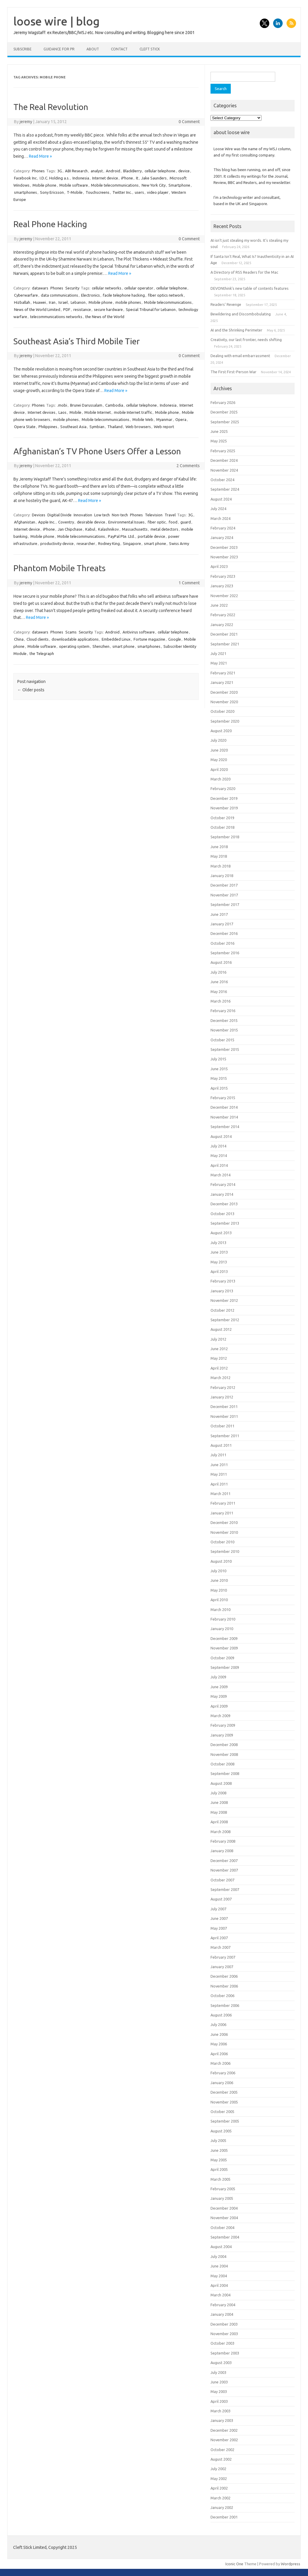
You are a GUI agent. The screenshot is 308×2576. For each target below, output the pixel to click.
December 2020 (224, 692)
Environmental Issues (126, 522)
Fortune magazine (149, 639)
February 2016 (223, 1011)
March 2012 (220, 1377)
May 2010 (219, 1590)
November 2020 (224, 702)
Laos (62, 412)
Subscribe (22, 49)
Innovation (83, 515)
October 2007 (222, 1880)
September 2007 (225, 1889)
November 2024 (224, 470)
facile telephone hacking (124, 295)
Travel (170, 515)
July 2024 (218, 508)
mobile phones (128, 302)
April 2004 (219, 2285)
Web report (164, 427)
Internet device (105, 178)
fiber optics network (165, 295)
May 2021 (219, 663)
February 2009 (223, 1725)
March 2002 (220, 2498)
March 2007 (220, 1947)
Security (72, 288)
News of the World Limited (37, 309)
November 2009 (224, 1648)
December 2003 (224, 2324)
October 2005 (222, 2111)
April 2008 (219, 1822)
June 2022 (219, 605)
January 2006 (222, 2083)
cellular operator (138, 288)
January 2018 (222, 875)
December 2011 (224, 1406)
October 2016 (222, 943)
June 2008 (219, 1802)
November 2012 (224, 1300)
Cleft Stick (150, 49)
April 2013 (219, 1271)
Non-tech (120, 515)
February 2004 (223, 2305)
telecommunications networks (56, 317)
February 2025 (223, 451)
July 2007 (218, 1909)
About (92, 49)
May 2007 (219, 1928)
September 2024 (225, 489)
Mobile (75, 412)
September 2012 (225, 1320)
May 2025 (219, 441)
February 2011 (223, 1503)
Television (153, 515)
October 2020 (222, 711)
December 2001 (224, 2517)
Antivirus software (139, 632)
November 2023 (224, 557)
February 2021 (223, 673)
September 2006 (225, 2005)
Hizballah (22, 302)
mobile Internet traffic (133, 412)
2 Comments (188, 465)
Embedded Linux (116, 639)
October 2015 (222, 1040)
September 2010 (225, 1551)
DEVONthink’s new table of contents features (250, 288)
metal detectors (164, 529)
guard (185, 522)
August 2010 (221, 1561)
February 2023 (223, 576)
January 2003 (222, 2420)
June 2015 (219, 1069)
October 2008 (222, 1764)
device (184, 171)
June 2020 (219, 750)
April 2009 (219, 1706)
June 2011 (219, 1465)
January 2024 (222, 537)
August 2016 (221, 962)
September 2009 (225, 1667)
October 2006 (222, 1995)
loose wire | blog (56, 21)
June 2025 (219, 431)
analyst (97, 171)
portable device (151, 536)
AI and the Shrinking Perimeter (236, 330)
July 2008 (218, 1793)
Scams (71, 632)
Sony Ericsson (52, 192)
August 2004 (221, 2246)
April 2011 (219, 1484)
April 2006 (219, 2054)
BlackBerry (132, 171)
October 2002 (222, 2450)
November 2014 (224, 1117)
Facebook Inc (25, 178)
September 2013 (225, 1223)
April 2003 (219, 2401)
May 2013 (219, 1262)
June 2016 (219, 982)
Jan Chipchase (70, 529)
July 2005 (218, 2140)
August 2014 (221, 1136)
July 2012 (218, 1339)
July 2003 (218, 2372)
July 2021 (218, 653)
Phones (38, 171)
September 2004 (225, 2237)
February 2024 (223, 528)
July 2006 (218, 2024)
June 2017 (219, 914)
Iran (52, 302)
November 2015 (224, 1030)
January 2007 (222, 1967)
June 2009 (219, 1687)
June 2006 (219, 2034)
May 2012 (219, 1358)
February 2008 (223, 1841)
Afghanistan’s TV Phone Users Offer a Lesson (97, 451)
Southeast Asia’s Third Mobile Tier (76, 341)
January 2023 (222, 586)
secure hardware (108, 309)
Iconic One (234, 2564)
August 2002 (221, 2459)
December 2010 (224, 1522)
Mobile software (73, 185)
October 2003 (222, 2343)
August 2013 (221, 1233)
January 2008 (222, 1851)
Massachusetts (135, 529)
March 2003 (220, 2411)
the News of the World (104, 317)
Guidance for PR (59, 49)
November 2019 (224, 808)
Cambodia (114, 405)
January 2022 (222, 624)
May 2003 (219, 2391)
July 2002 (218, 2469)
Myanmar (164, 419)
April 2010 (219, 1600)
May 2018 (219, 856)
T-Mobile (75, 192)
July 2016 (218, 972)
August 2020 (221, 731)
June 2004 (219, 2266)
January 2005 (222, 2198)
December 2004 (224, 2208)
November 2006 (224, 1986)
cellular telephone (160, 171)
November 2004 (224, 2218)
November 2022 (224, 596)
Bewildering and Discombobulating (241, 314)
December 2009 (224, 1638)
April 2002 (219, 2488)
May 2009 (219, 1696)
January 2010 (222, 1629)
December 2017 (224, 885)
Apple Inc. (46, 522)
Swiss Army (179, 543)
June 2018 (219, 847)
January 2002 (222, 2507)
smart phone (155, 543)
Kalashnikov (108, 529)
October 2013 (222, 1214)
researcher (86, 543)
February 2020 (223, 788)
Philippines (47, 427)
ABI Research (76, 171)
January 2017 (222, 924)
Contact (119, 49)
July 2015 (218, 1059)
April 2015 (219, 1088)
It (137, 178)
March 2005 (220, 2179)
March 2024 (220, 518)
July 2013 (218, 1242)
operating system (74, 646)
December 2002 (224, 2430)
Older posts (30, 689)
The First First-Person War (233, 372)
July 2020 (218, 740)
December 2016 (224, 933)
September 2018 (225, 837)
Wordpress (290, 2564)
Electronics (90, 295)
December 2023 (224, 547)
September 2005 (225, 2121)
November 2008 (224, 1754)
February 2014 (223, 1184)
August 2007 (221, 1899)
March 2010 (220, 1609)
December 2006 (224, 1976)
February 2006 (223, 2073)
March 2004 (220, 2295)
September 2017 (225, 904)
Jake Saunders (154, 178)
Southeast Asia (73, 427)
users (139, 192)
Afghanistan (24, 522)
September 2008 (225, 1773)
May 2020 (219, 760)
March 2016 (220, 1001)
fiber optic (157, 522)
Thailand (115, 427)
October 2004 (222, 2227)
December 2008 (224, 1744)
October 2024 (222, 480)
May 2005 (219, 2160)
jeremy (26, 121)
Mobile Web (142, 419)
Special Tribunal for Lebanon (151, 309)
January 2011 (222, 1513)
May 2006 (219, 2044)
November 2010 (224, 1532)
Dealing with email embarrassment (240, 356)
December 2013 (224, 1204)
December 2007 (224, 1860)
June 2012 (219, 1349)
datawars (40, 288)
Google (174, 639)
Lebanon (78, 302)
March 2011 (220, 1493)
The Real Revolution (50, 106)
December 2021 (224, 634)
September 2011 (225, 1436)
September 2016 (225, 953)
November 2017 (224, 895)
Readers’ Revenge (226, 304)
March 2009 (220, 1716)
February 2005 (223, 2189)
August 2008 (221, 1783)
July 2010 (218, 1571)
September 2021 (225, 644)
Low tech (102, 515)
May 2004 (219, 2276)
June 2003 (219, 2382)
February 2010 (223, 1619)
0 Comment (189, 121)
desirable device (91, 522)
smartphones (25, 192)
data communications (59, 295)
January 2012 (222, 1397)
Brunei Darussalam (86, 405)
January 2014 (222, 1194)
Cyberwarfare (26, 295)
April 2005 (219, 2169)
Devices (38, 515)
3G (59, 171)
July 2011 (218, 1455)
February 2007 (223, 1957)
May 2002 (219, 2478)
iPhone (127, 178)
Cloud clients (38, 639)
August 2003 (221, 2362)
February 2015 (223, 1098)
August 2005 (221, 2131)
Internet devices (41, 412)
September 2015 (225, 1049)
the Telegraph (42, 653)
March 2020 (220, 779)
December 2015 (224, 1020)
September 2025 (225, 422)
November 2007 (224, 1870)
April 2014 (219, 1165)
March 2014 (220, 1175)
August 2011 (221, 1445)
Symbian (96, 427)
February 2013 (223, 1281)
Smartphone (179, 185)
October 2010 (222, 1542)
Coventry (66, 522)
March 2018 (220, 866)
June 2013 (219, 1252)
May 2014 (219, 1155)
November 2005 (224, 2102)
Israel (63, 302)
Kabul (90, 529)
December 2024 (224, 460)
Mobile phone (44, 185)
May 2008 (219, 1812)
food (173, 522)
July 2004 (218, 2256)
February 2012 (223, 1387)
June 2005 (219, 2150)
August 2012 (221, 1329)
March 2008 (220, 1832)
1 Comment (189, 582)
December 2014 (224, 1107)
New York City (153, 185)
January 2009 (222, 1735)
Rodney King (109, 543)
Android (113, 171)
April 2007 (219, 1938)
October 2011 (222, 1426)
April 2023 (219, 566)
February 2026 (223, 402)
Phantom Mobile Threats (59, 568)
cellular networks (106, 288)
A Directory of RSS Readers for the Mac (244, 272)
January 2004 (222, 2314)
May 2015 (219, 1078)
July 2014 (218, 1146)
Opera (180, 419)
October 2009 (222, 1658)
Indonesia (80, 178)
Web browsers (138, 427)
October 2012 (222, 1310)
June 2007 (219, 1918)
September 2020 (225, 721)
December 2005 (224, 2092)
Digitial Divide (59, 515)
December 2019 (224, 798)
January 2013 (222, 1291)
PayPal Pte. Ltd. (121, 536)
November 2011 (224, 1416)
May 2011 (219, 1474)
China (19, 639)
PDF (66, 309)
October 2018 (222, 827)
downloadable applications (75, 639)
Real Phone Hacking (50, 224)
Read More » (40, 156)
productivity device (57, 543)
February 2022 (223, 615)
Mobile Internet (97, 412)
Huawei (39, 302)
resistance (82, 309)
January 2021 (222, 682)
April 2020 (219, 769)
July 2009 (218, 1677)
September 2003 (225, 2353)
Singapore (132, 543)
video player (157, 192)
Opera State (24, 427)
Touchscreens (97, 192)
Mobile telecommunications (115, 185)
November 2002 (224, 2440)
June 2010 (219, 1580)
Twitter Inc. (122, 192)
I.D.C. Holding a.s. (54, 178)
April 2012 (219, 1368)
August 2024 (221, 499)
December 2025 (224, 412)
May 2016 (219, 991)
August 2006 (221, 2015)
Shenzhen (100, 646)
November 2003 (224, 2334)
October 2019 (222, 818)
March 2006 (220, 2063)
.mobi (62, 405)
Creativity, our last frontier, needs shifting (246, 339)
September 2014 (225, 1126)
